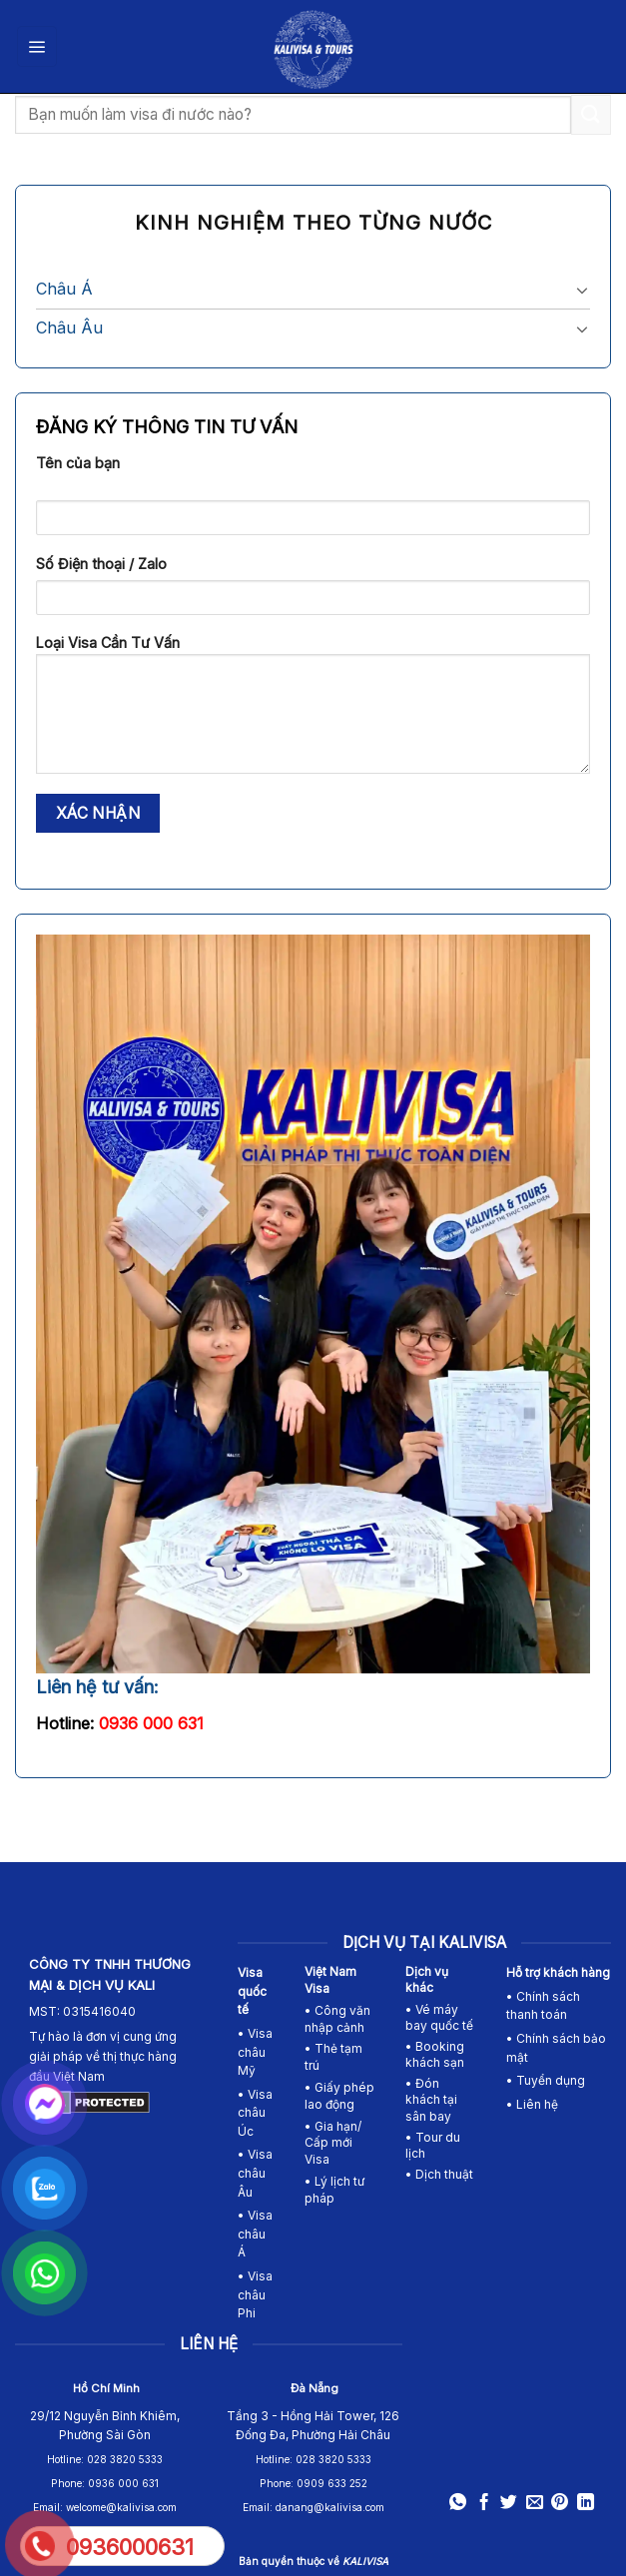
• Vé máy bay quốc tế (440, 2017)
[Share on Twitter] (508, 2503)
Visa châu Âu (255, 2173)
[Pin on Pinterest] (559, 2503)
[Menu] (37, 46)
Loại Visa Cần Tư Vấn (313, 711)
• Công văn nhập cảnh (337, 2019)
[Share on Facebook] (483, 2503)
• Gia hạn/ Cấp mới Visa (333, 2143)
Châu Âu (69, 327)
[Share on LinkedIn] (585, 2503)
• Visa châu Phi (255, 2294)
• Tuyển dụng (545, 2080)
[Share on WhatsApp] (457, 2503)
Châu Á (64, 289)
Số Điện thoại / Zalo (101, 563)
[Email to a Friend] (534, 2503)
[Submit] (591, 114)
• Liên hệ (532, 2104)
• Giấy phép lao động (339, 2096)
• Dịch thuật (439, 2174)
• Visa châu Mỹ (255, 2052)
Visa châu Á (255, 2233)
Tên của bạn (78, 462)
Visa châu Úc (255, 2113)
